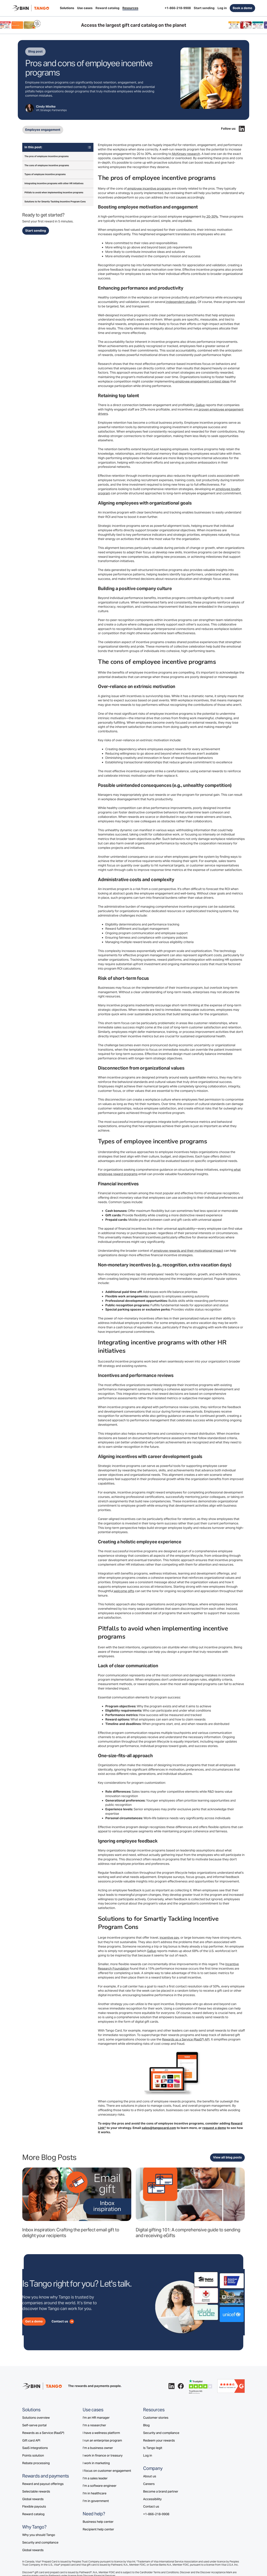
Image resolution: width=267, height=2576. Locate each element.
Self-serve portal (34, 2425)
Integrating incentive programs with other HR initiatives (53, 183)
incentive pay (169, 1937)
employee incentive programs (149, 188)
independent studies (180, 302)
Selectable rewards (36, 2491)
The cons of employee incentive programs (46, 165)
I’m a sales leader (95, 2478)
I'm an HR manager (96, 2418)
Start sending (35, 231)
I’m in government (96, 2501)
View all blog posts (227, 2157)
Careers (149, 2484)
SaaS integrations (35, 2448)
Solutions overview (36, 2418)
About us (149, 2476)
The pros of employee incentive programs (46, 156)
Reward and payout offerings (43, 2484)
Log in (147, 2455)
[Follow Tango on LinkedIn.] (242, 129)
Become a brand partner (160, 2491)
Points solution (33, 2455)
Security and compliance (40, 2542)
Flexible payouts (34, 2506)
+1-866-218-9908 (156, 2514)
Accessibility (152, 2499)
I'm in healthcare (94, 2493)
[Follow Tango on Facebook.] (181, 2386)
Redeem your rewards (159, 2440)
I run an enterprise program (102, 2440)
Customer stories (155, 2418)
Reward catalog (33, 2514)
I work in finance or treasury (103, 2455)
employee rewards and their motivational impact (188, 1251)
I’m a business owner (98, 2448)
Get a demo (34, 2321)
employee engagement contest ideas (202, 381)
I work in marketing (96, 2463)
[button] (67, 8)
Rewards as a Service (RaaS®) (43, 2433)
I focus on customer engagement (107, 2471)
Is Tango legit (152, 2448)
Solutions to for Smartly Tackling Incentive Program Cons (55, 201)
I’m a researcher (94, 2425)
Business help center (98, 2522)
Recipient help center (98, 2529)
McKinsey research (185, 154)
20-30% (212, 216)
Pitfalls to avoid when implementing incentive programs (53, 192)
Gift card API (31, 2440)
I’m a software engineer (99, 2486)
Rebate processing (36, 2463)
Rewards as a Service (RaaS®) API (186, 2039)
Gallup (200, 405)
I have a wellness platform (101, 2433)
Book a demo (242, 8)
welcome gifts (123, 1591)
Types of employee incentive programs (45, 174)
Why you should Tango (38, 2535)
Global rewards (33, 2499)
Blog (146, 2425)
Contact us (151, 2506)
